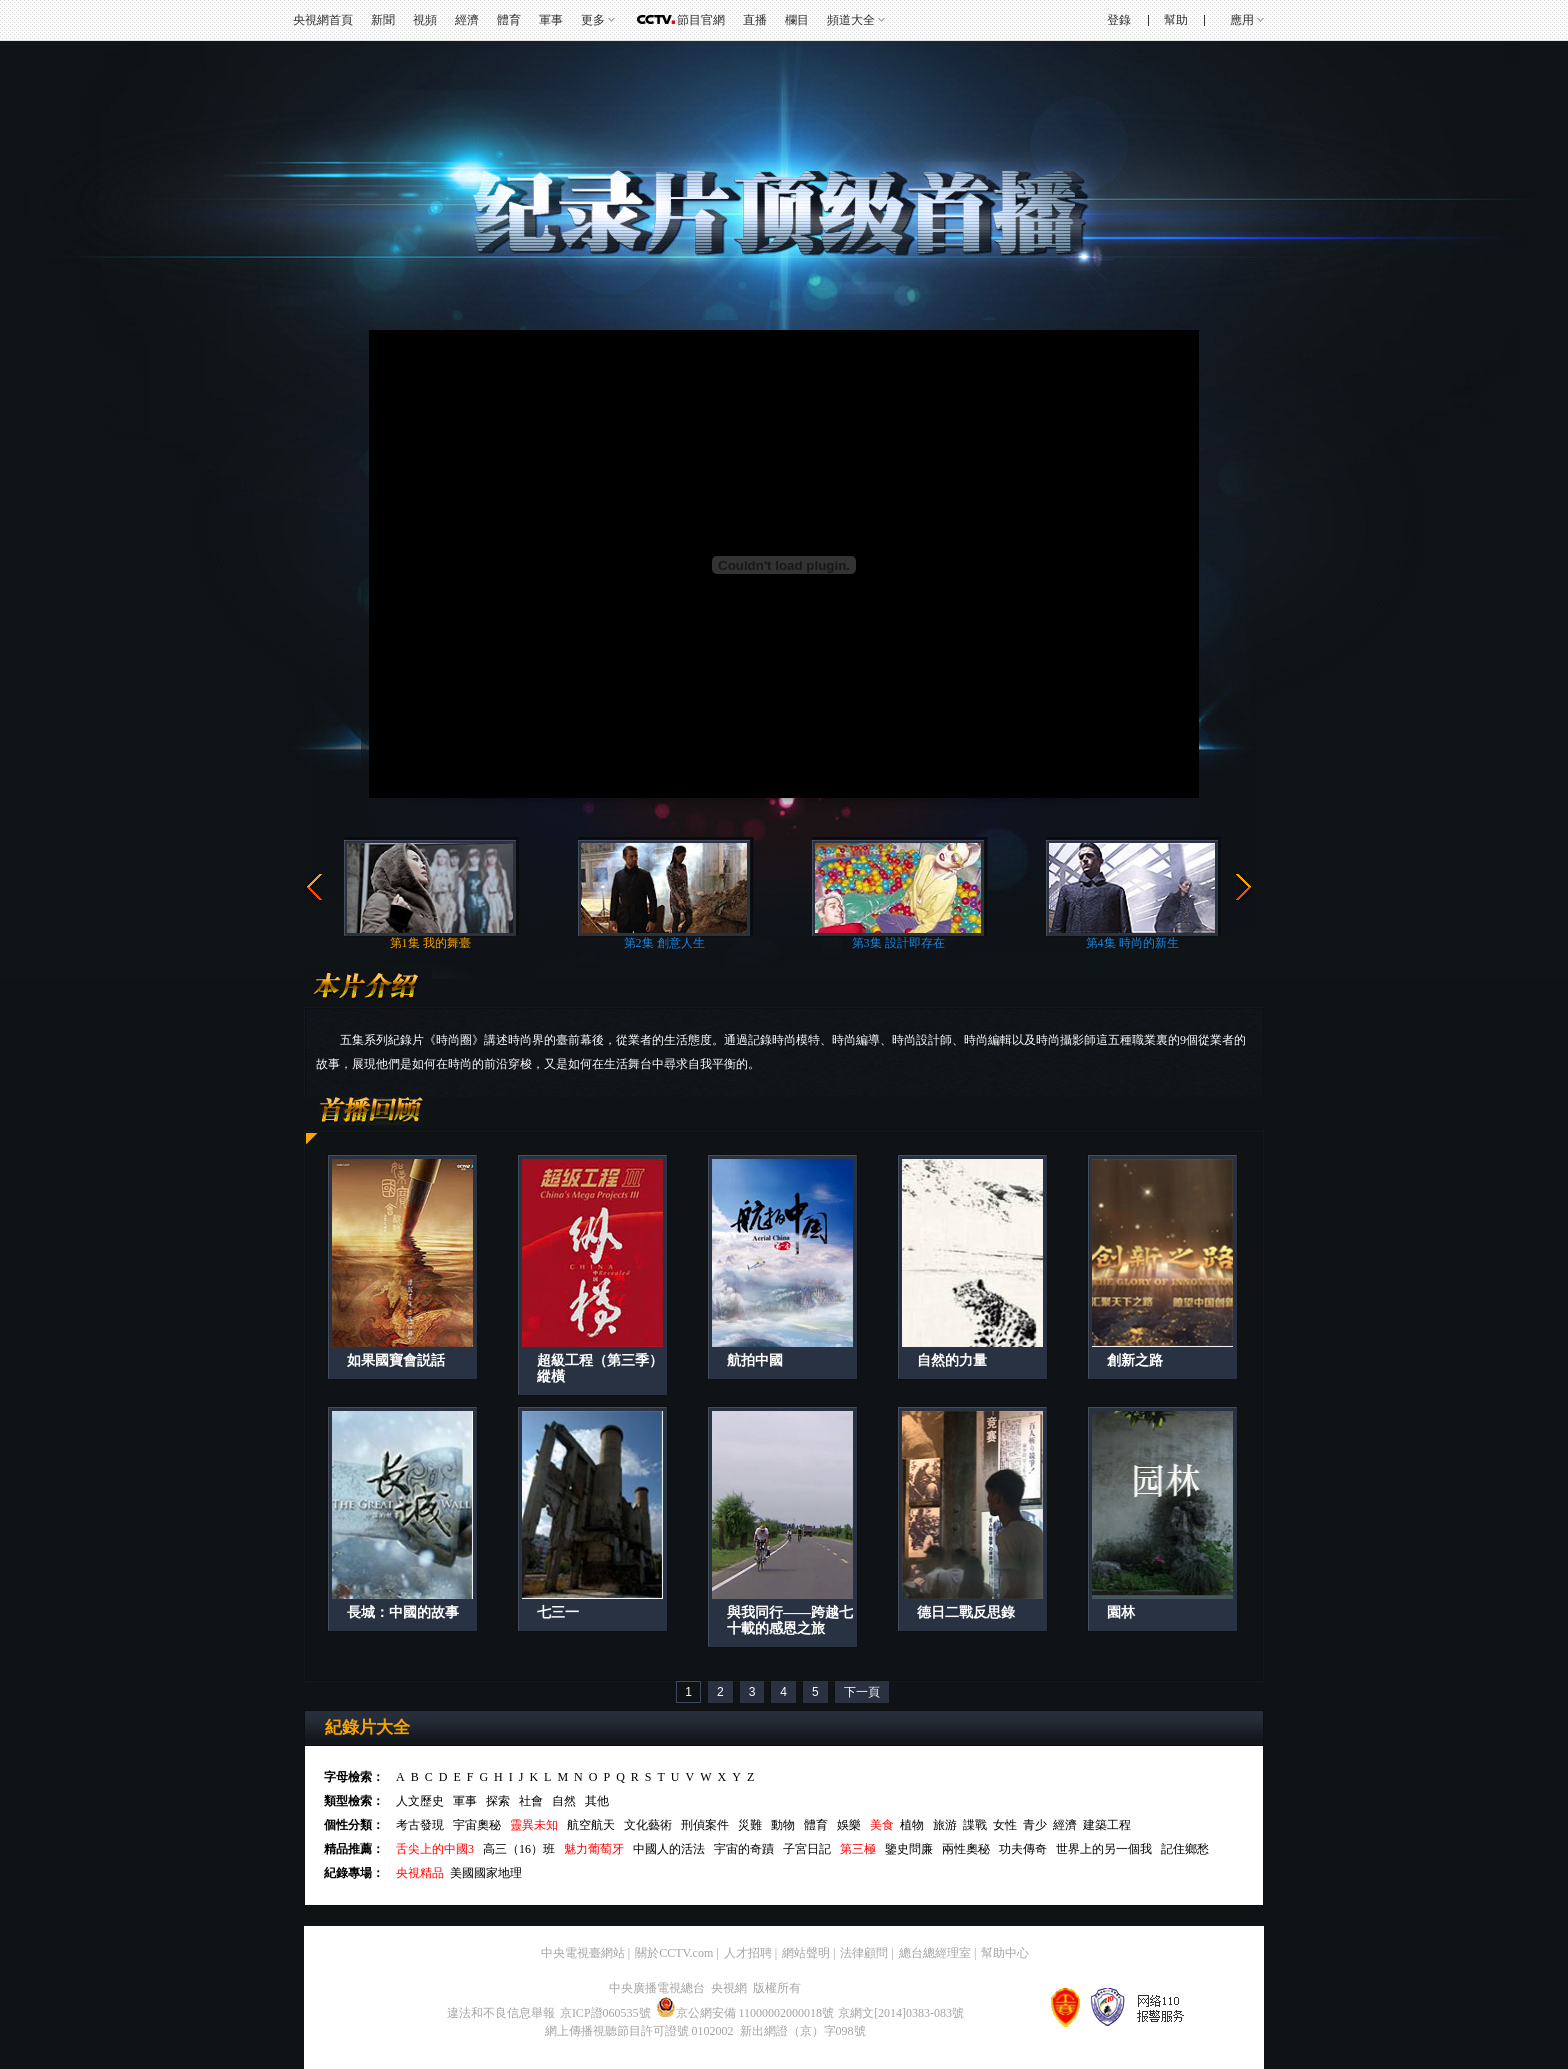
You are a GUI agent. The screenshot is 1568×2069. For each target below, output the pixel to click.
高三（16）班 (519, 1849)
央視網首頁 (323, 20)
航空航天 (591, 1825)
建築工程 (1107, 1825)
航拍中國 (755, 1360)
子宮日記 (807, 1849)
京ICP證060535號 (605, 2013)
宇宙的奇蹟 (744, 1849)
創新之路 (1135, 1360)
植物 (912, 1825)
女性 (1005, 1825)
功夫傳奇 (1023, 1849)
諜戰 (975, 1825)
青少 (1035, 1825)
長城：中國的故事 (403, 1612)
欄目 (797, 20)
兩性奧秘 (966, 1849)
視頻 (425, 20)
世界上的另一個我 (1104, 1849)
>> (1244, 888)
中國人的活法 (669, 1849)
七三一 (558, 1612)
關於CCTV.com (674, 1953)
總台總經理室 (935, 1953)
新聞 (383, 20)
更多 (593, 20)
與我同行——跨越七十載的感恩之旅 (790, 1620)
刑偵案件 (705, 1825)
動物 (783, 1825)
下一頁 (862, 1692)
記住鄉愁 (1185, 1849)
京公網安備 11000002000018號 (745, 2013)
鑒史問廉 (909, 1849)
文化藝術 (648, 1825)
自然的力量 (952, 1360)
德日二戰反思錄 (966, 1612)
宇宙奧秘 (477, 1825)
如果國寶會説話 (396, 1360)
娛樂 (849, 1825)
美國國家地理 (486, 1873)
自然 (564, 1801)
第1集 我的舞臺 (430, 943)
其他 (597, 1801)
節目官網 (701, 20)
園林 (1121, 1612)
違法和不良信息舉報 (501, 2013)
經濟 (467, 20)
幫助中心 (1005, 1953)
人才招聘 (748, 1953)
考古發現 (420, 1825)
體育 (509, 20)
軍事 (551, 20)
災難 (750, 1825)
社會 (531, 1801)
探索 (498, 1801)
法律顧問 (864, 1953)
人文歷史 (420, 1801)
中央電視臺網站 (583, 1953)
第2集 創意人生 (664, 943)
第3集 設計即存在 (898, 943)
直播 (755, 20)
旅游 (945, 1825)
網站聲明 (806, 1953)
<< (314, 888)
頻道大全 (851, 20)
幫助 (1176, 20)
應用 (1242, 20)
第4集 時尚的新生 (1132, 943)
